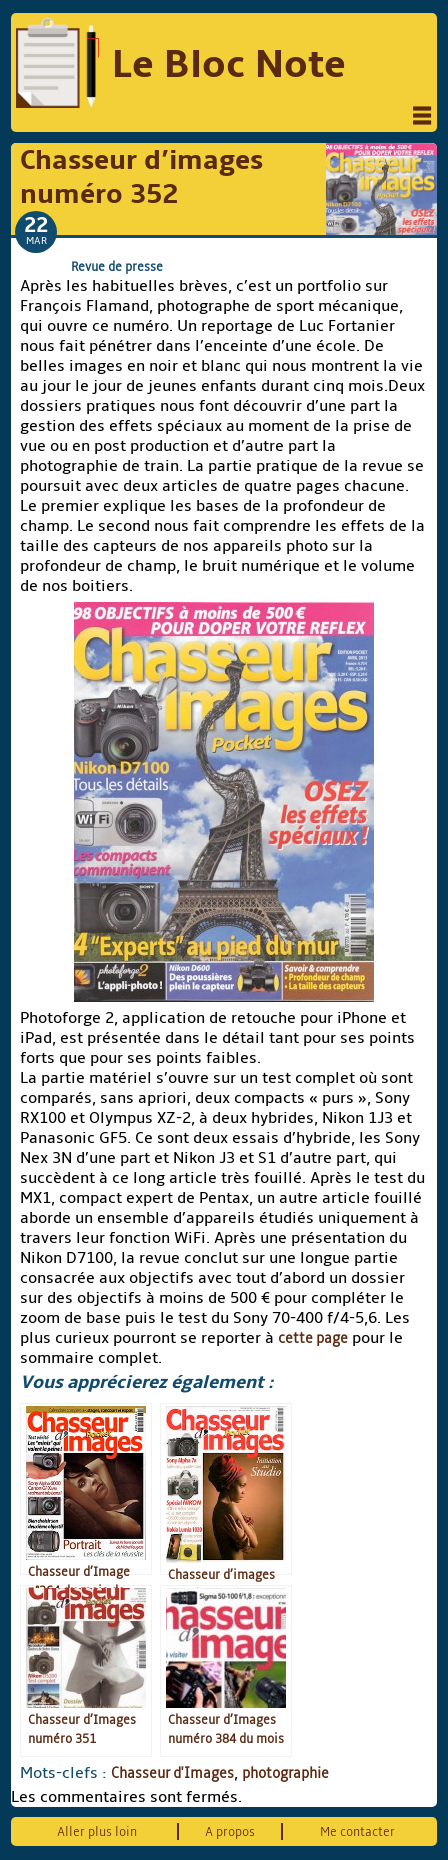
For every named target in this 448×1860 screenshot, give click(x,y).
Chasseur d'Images (172, 1773)
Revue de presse (117, 266)
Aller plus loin (97, 1831)
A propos (230, 1831)
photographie (285, 1773)
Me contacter (357, 1831)
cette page (313, 1338)
